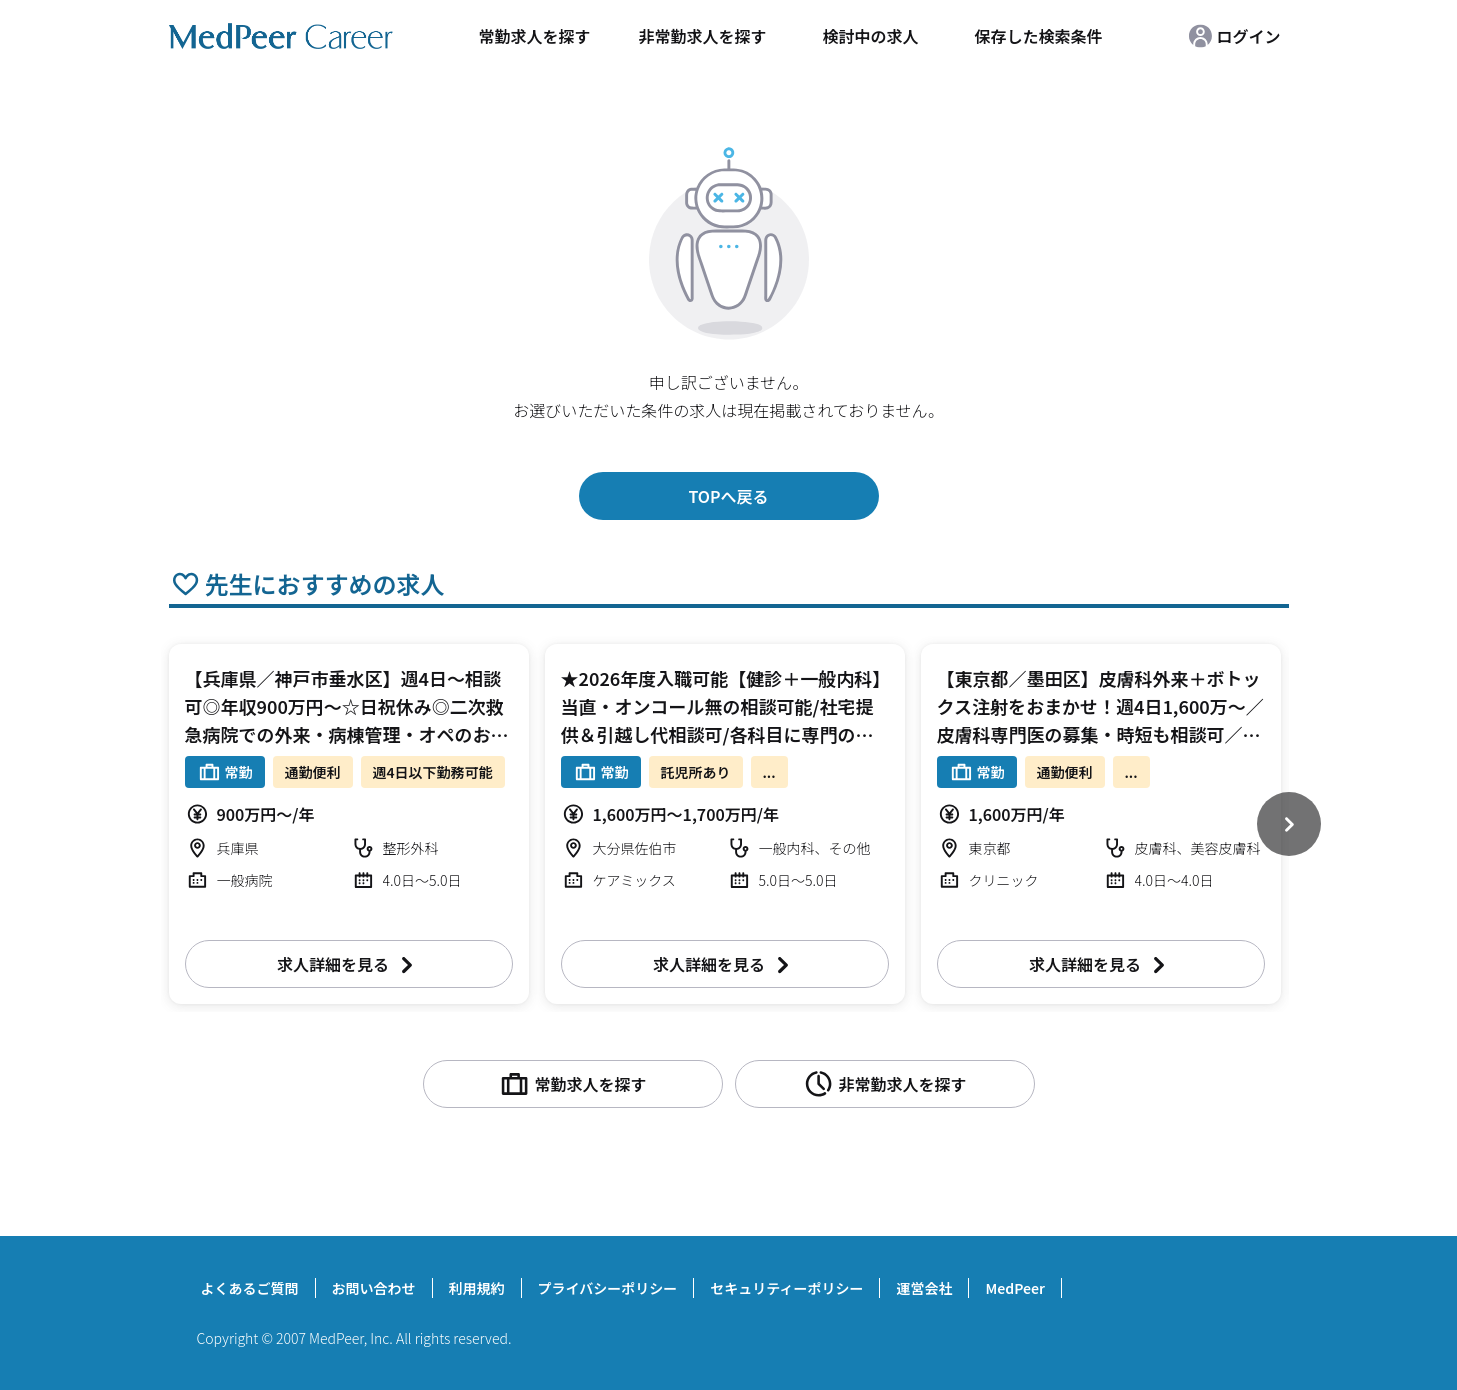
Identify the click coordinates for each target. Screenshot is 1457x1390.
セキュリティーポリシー (786, 1288)
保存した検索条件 (1038, 36)
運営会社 (924, 1288)
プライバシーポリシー (608, 1288)
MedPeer (1014, 1288)
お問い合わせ (374, 1288)
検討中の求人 (870, 36)
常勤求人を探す (534, 36)
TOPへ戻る (728, 496)
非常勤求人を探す (702, 36)
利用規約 (477, 1288)
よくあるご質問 (250, 1288)
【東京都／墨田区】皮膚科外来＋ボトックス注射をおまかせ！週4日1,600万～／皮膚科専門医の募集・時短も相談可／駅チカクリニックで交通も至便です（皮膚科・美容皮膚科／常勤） (1100, 734)
